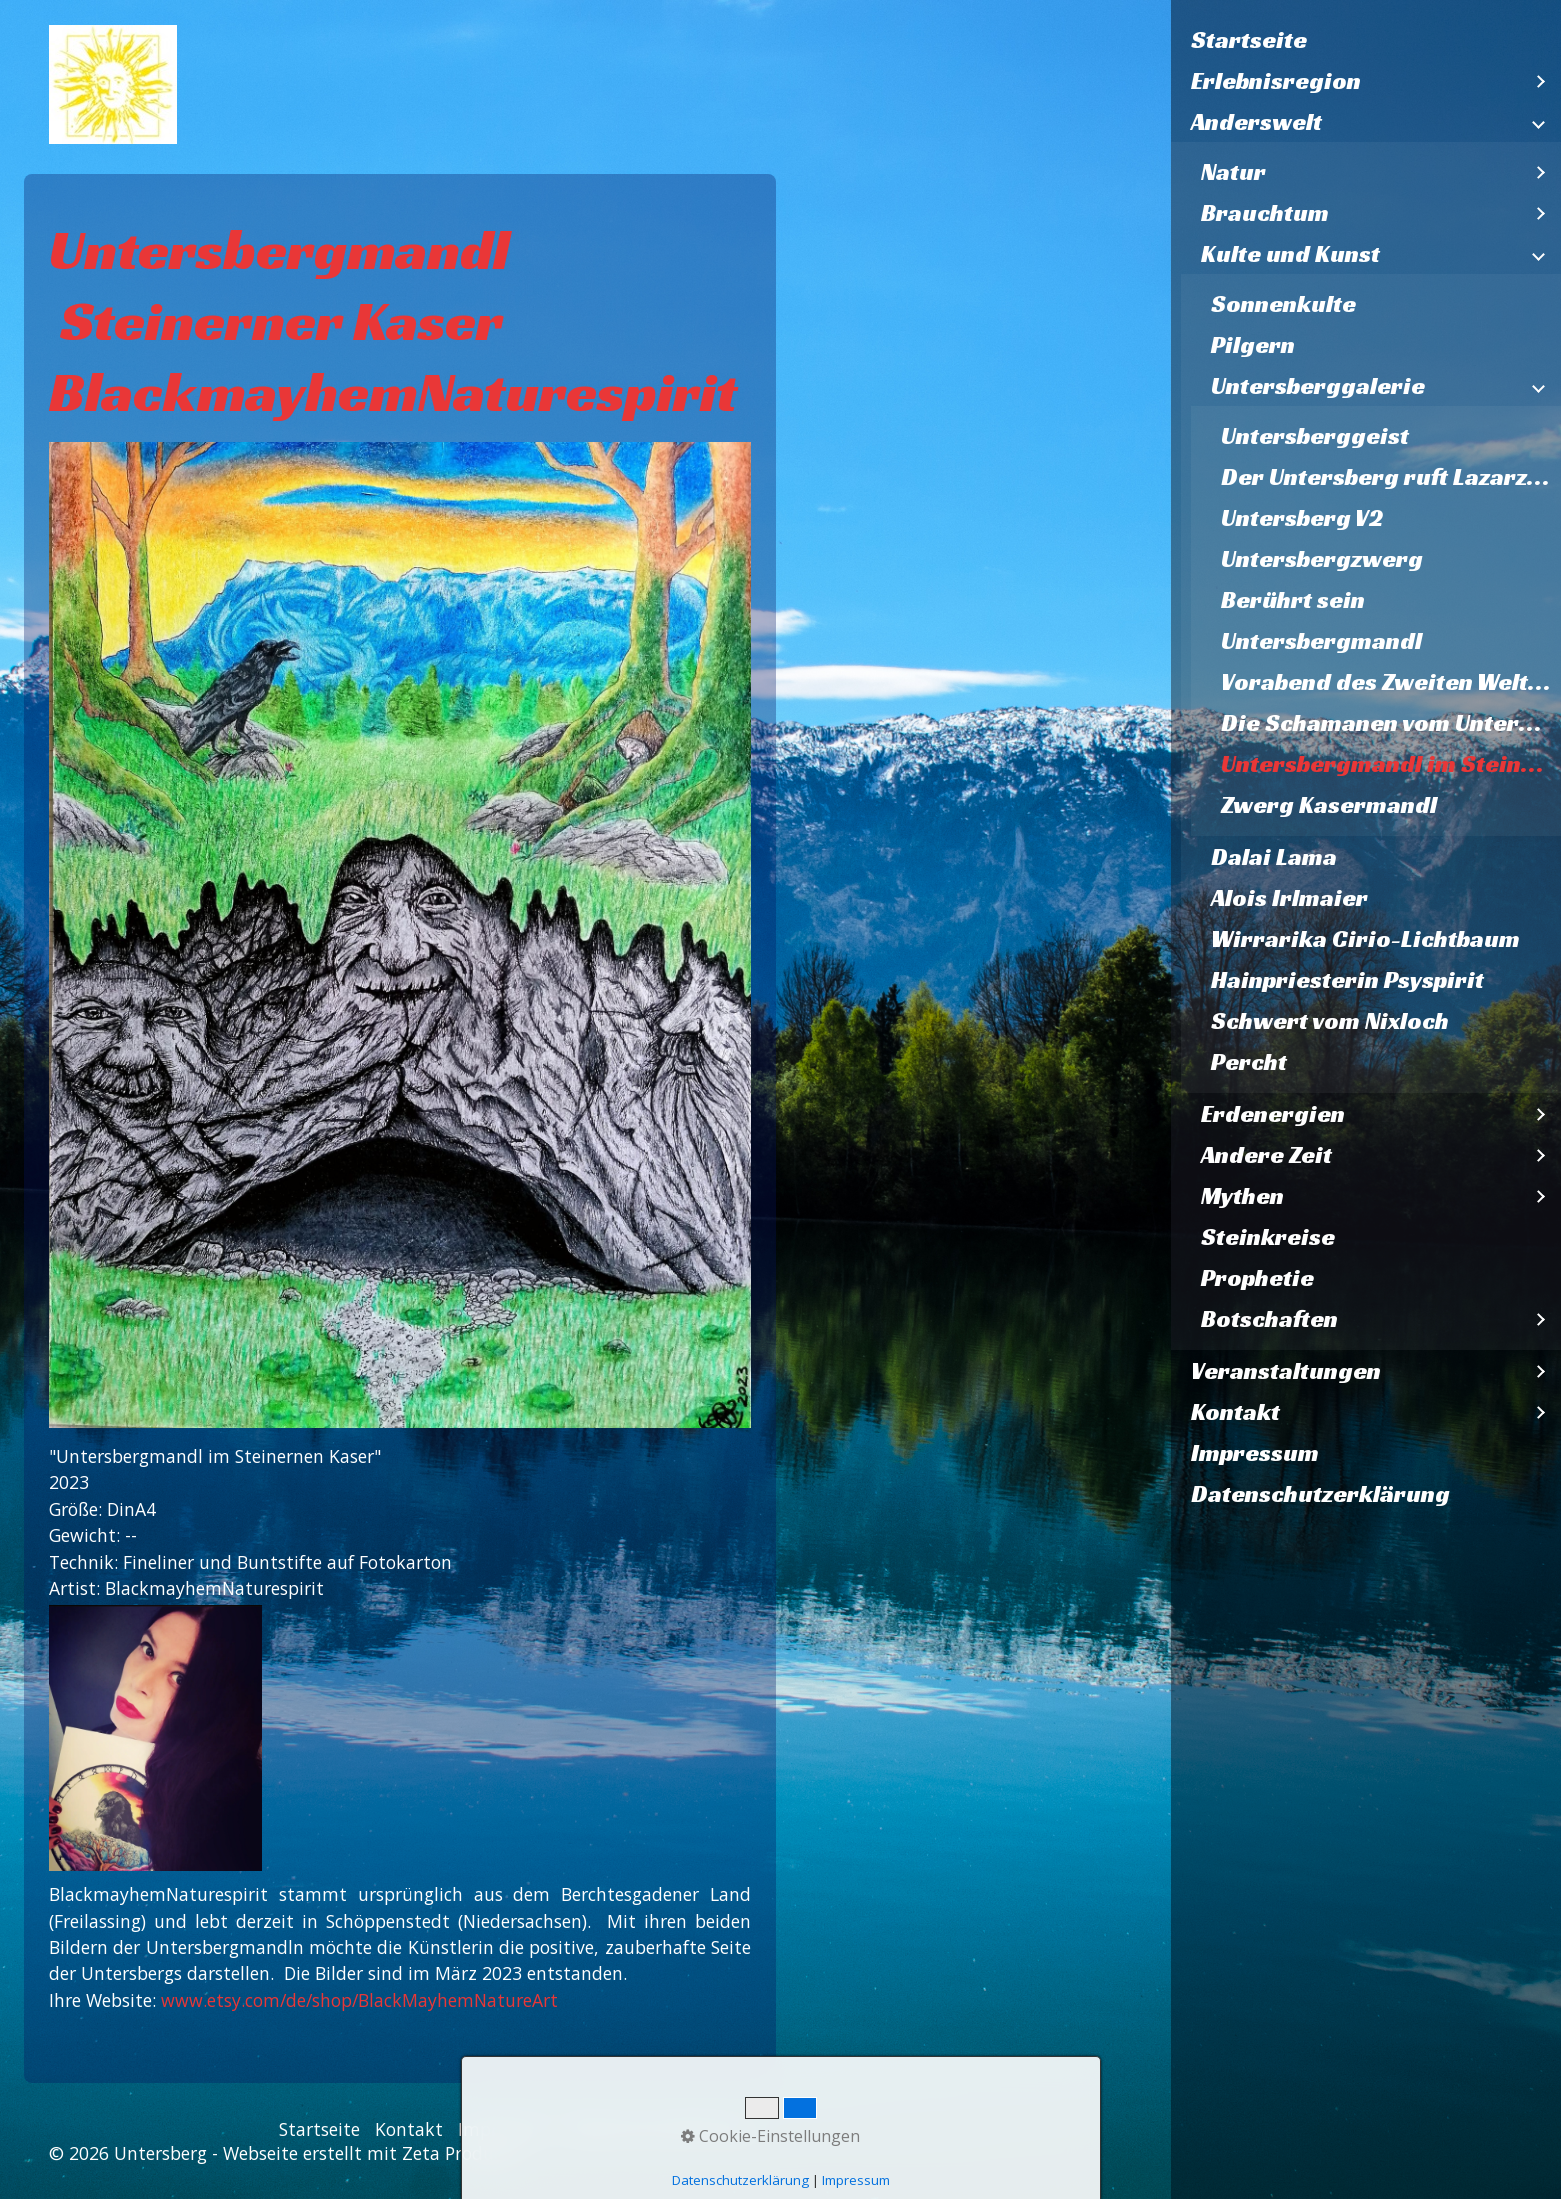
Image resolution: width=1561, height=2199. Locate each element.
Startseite (1249, 40)
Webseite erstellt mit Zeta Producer (370, 2153)
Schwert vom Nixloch (1330, 1021)
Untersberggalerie (1318, 386)
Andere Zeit (1266, 1155)
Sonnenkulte (1283, 304)
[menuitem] (1366, 40)
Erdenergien (1273, 1114)
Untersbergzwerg (1322, 559)
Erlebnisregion (1276, 81)
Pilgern (1253, 345)
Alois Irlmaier (1289, 898)
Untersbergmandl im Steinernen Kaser (1391, 764)
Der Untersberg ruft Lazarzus (1387, 477)
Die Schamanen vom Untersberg (1391, 723)
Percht (1249, 1062)
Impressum (1255, 1453)
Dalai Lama (1274, 857)
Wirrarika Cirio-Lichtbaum (1365, 939)
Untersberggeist (1315, 436)
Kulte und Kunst (1290, 254)
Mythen (1242, 1196)
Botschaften (1269, 1319)
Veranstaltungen (1286, 1371)
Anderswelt (1256, 122)
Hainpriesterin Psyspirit (1347, 980)
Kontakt (1235, 1412)
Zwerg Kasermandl (1329, 805)
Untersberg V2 (1302, 518)
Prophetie (1257, 1278)
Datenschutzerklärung (1320, 1494)
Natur (1233, 172)
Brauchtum (1265, 213)
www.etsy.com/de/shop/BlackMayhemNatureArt (359, 2000)
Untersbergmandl (1321, 641)
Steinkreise (1268, 1237)
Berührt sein (1293, 600)
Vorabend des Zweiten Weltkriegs (1391, 682)
